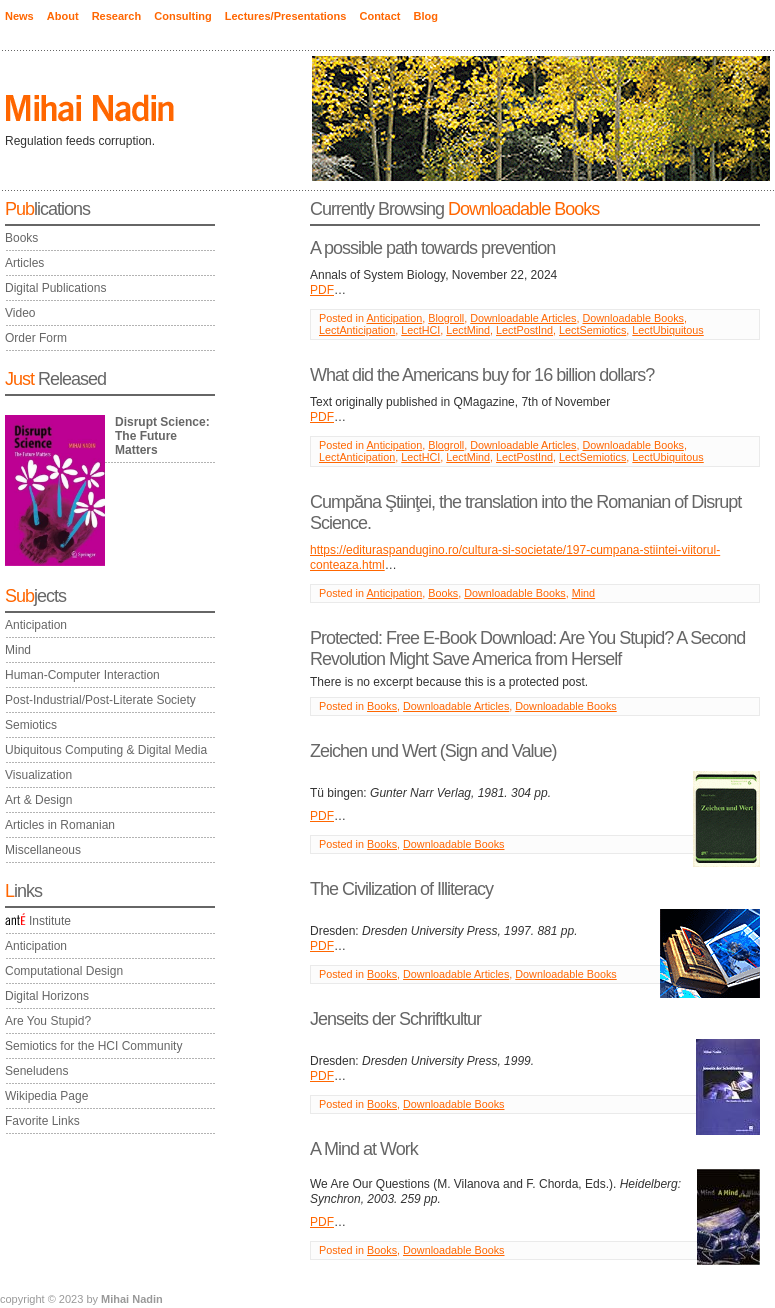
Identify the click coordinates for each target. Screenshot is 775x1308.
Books (21, 238)
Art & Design (38, 800)
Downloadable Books (633, 318)
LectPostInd (524, 330)
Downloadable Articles (523, 318)
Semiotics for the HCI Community (93, 1046)
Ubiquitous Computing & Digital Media (106, 750)
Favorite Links (42, 1121)
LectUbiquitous (667, 330)
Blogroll (446, 318)
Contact (379, 16)
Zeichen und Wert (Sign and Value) (433, 751)
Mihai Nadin (132, 1299)
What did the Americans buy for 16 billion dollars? (482, 375)
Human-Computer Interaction (82, 675)
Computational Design (64, 971)
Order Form (36, 338)
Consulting (182, 16)
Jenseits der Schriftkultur (395, 1019)
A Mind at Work (364, 1149)
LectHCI (420, 330)
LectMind (468, 330)
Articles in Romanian (60, 825)
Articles (24, 263)
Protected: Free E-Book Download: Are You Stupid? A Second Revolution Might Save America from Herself (527, 648)
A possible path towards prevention (432, 248)
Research (117, 16)
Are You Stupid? (48, 1021)
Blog (425, 16)
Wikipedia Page (46, 1096)
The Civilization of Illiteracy (401, 889)
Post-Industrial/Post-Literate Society (100, 700)
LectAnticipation (357, 330)
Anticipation (36, 625)
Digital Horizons (47, 996)
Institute (38, 920)
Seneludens (36, 1071)
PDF (322, 290)
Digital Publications (55, 288)
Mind (18, 650)
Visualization (38, 775)
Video (20, 313)
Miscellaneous (43, 850)
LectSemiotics (592, 330)
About (63, 16)
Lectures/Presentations (286, 16)
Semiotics (31, 725)
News (19, 16)
